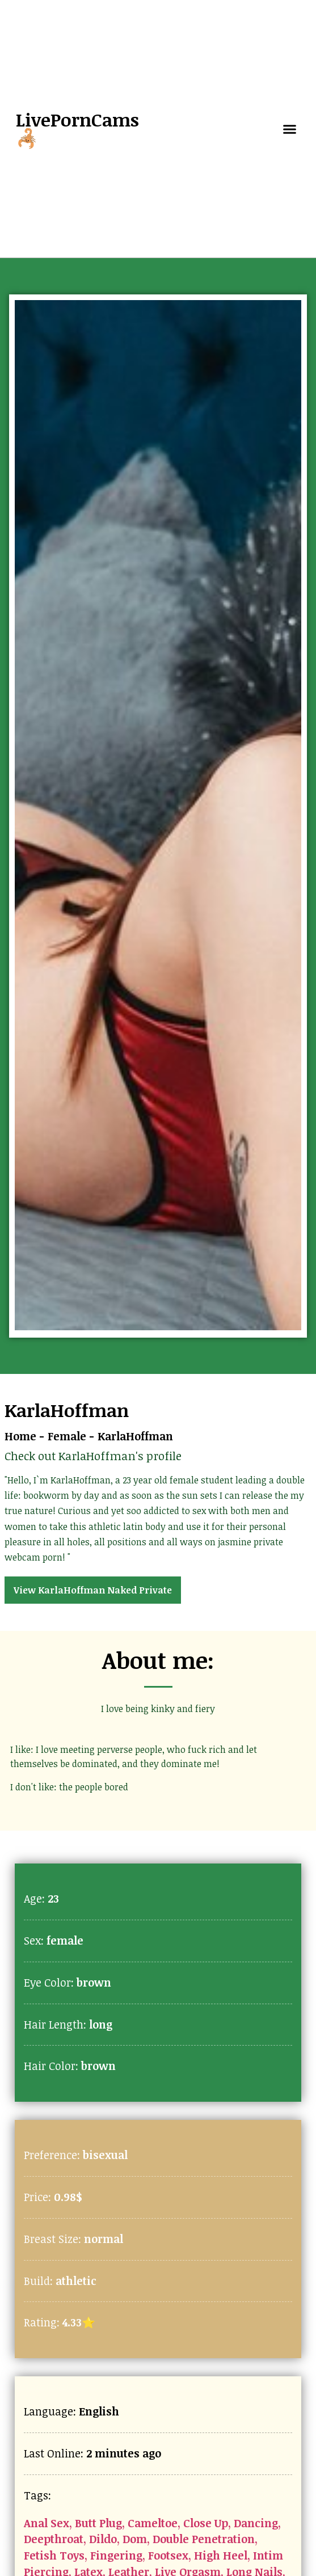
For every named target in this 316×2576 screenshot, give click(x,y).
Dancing (256, 2523)
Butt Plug (98, 2523)
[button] (290, 129)
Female (67, 1436)
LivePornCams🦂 (77, 128)
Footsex (168, 2555)
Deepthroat (53, 2539)
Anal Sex (46, 2523)
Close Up (205, 2523)
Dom (135, 2539)
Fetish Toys (54, 2555)
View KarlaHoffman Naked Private (93, 1590)
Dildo (103, 2539)
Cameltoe (153, 2523)
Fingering (116, 2555)
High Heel (220, 2555)
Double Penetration (204, 2539)
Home (20, 1436)
